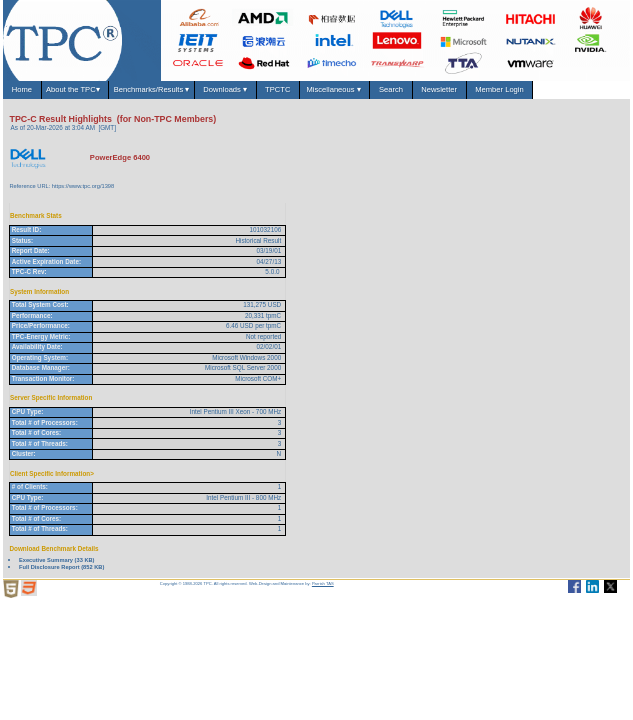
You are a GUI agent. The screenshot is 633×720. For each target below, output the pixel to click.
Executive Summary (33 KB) (57, 560)
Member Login (499, 89)
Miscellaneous (334, 89)
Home (22, 89)
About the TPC (75, 89)
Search (391, 89)
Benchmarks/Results (152, 89)
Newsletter (439, 89)
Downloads (225, 89)
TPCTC (278, 89)
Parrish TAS (323, 583)
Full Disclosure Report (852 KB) (61, 567)
